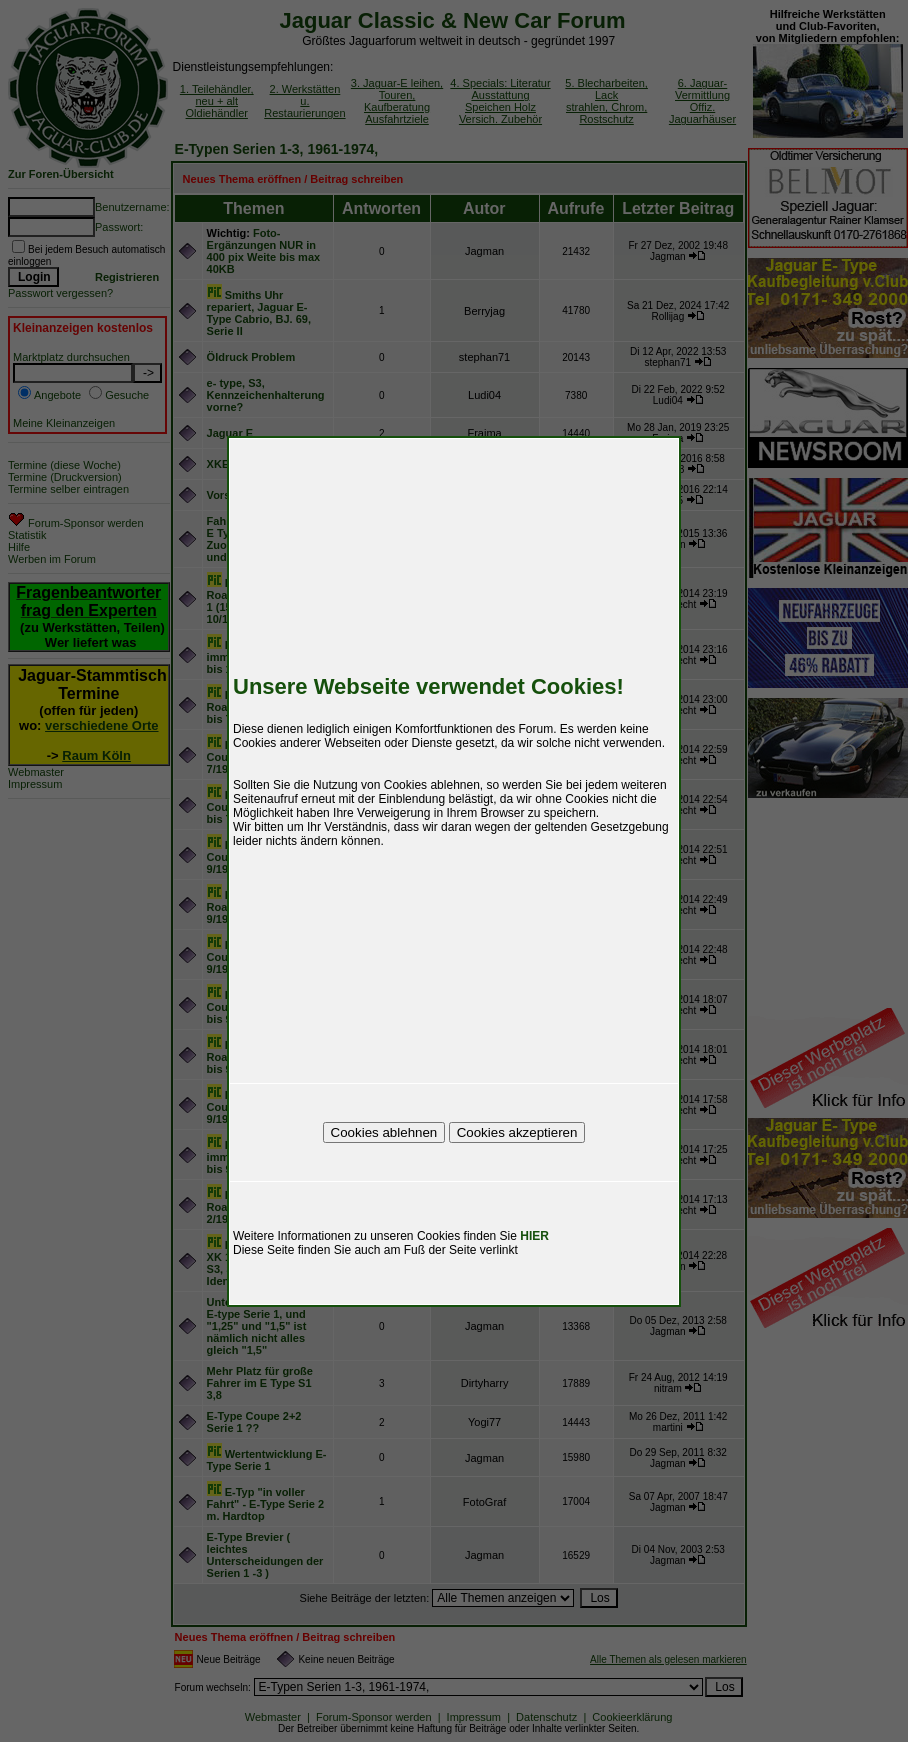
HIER (534, 1236)
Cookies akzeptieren (517, 1132)
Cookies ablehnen (384, 1132)
